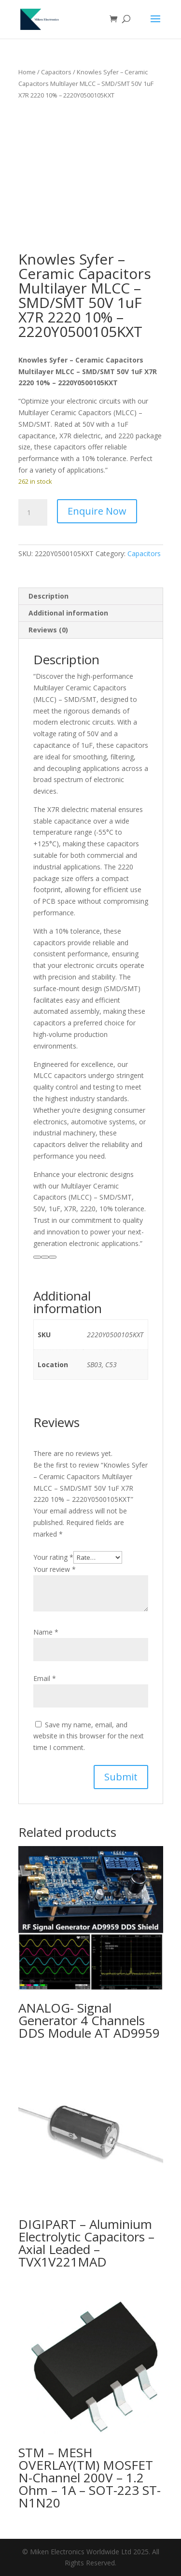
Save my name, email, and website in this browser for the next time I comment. (88, 1736)
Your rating (53, 1557)
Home (27, 72)
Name (45, 1632)
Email (44, 1678)
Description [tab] (48, 596)
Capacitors (56, 72)
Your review (54, 1569)
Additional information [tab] (68, 612)
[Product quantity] (32, 512)
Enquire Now (97, 511)
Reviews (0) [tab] (48, 629)
